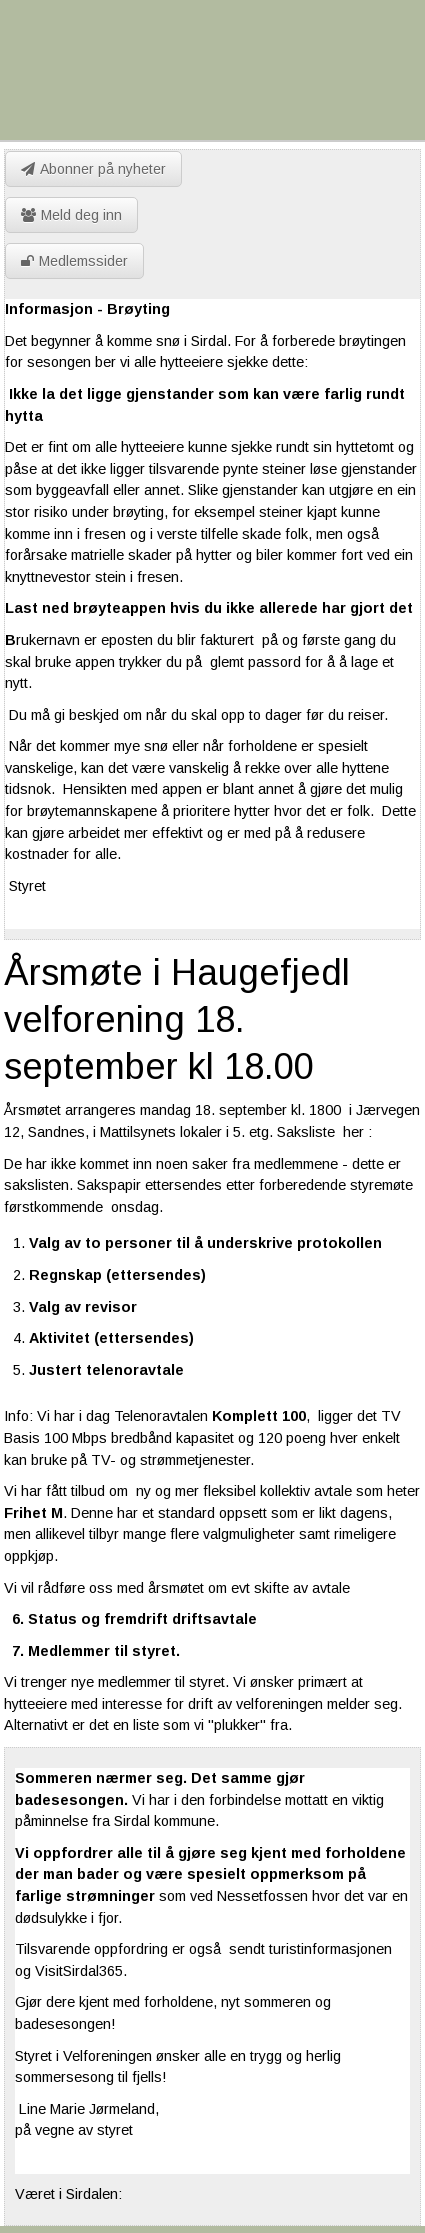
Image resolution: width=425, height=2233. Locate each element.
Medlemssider (74, 261)
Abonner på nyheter (93, 169)
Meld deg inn (71, 215)
